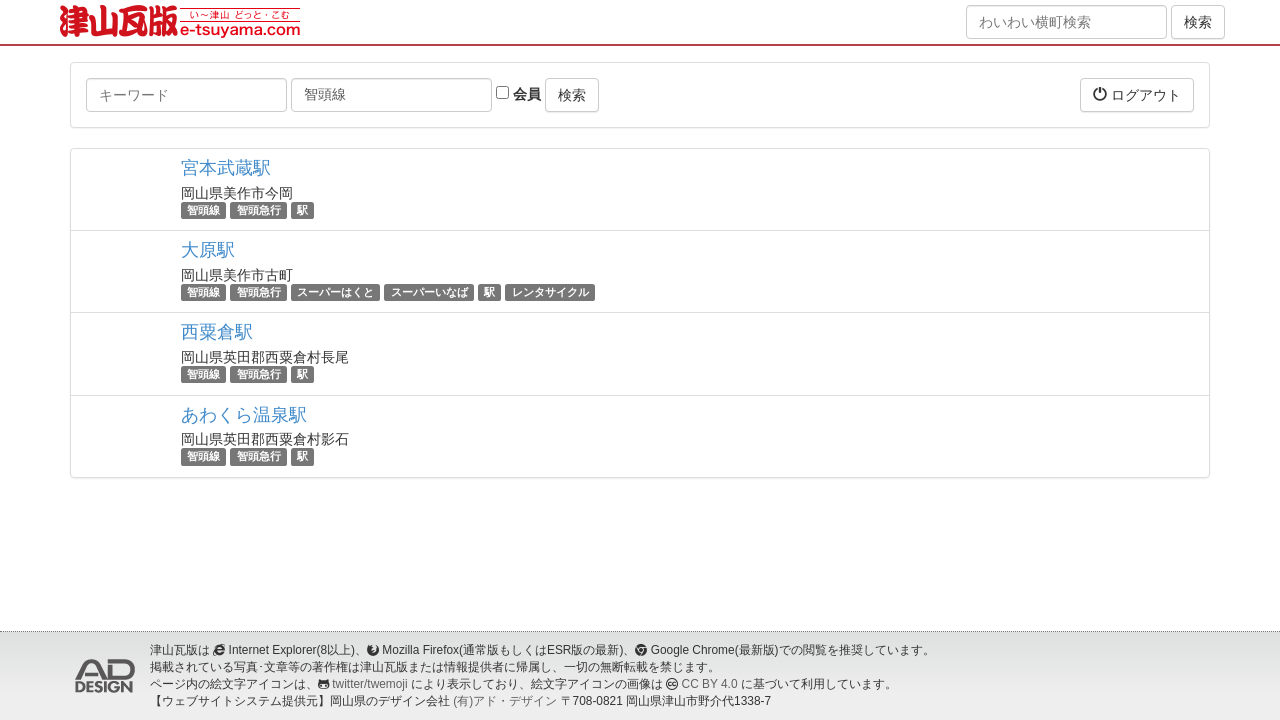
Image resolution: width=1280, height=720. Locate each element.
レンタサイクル (550, 292)
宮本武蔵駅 (226, 168)
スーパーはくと (335, 292)
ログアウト (1137, 94)
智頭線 (203, 210)
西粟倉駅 (217, 332)
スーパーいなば (429, 292)
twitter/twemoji (369, 684)
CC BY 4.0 (710, 684)
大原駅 (208, 250)
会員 (518, 94)
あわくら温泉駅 (244, 415)
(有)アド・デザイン (505, 701)
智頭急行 (259, 210)
